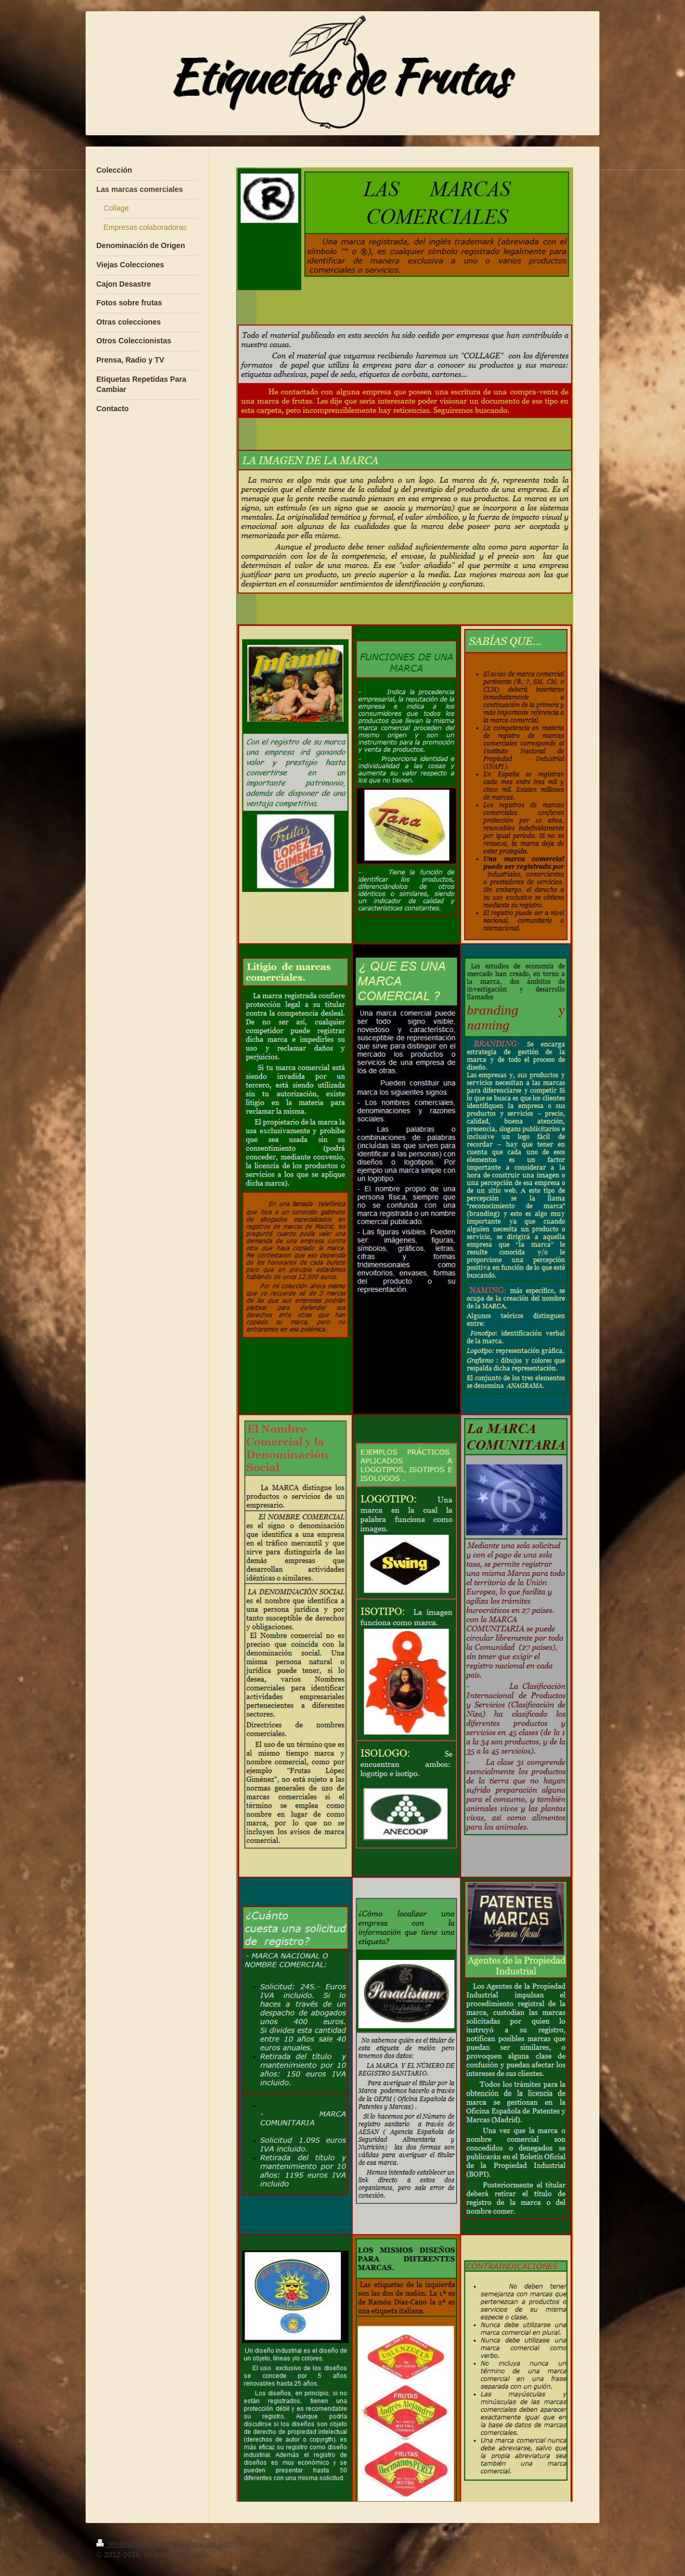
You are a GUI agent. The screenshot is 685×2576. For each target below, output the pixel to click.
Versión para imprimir (138, 2544)
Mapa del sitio (208, 2544)
